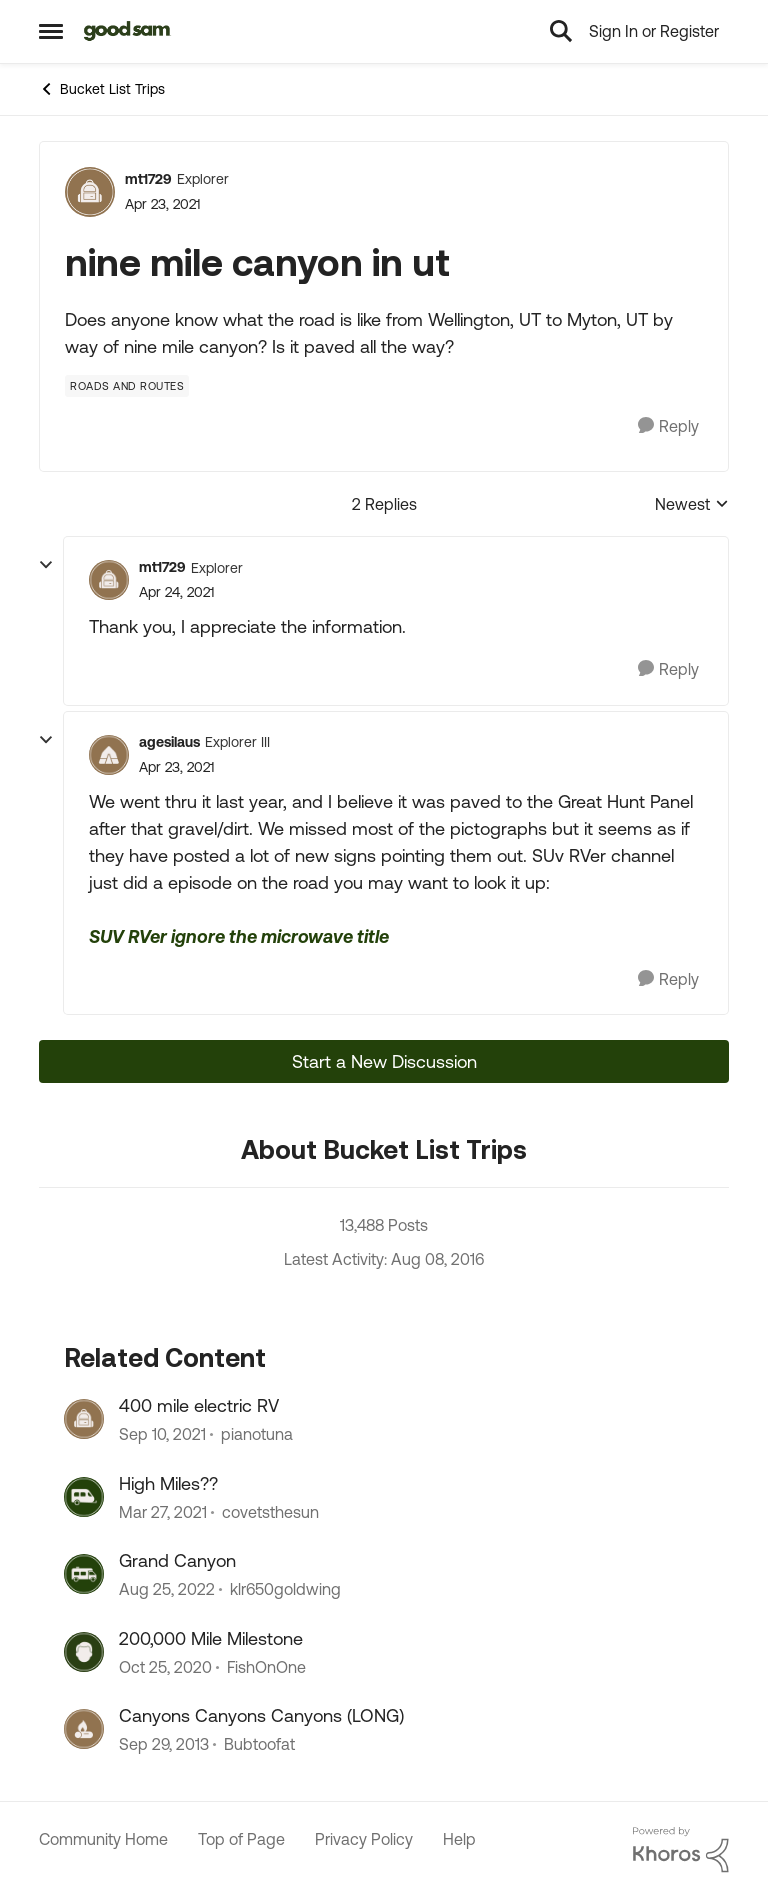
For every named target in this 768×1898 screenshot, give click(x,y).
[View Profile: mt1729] (90, 192)
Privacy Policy (364, 1839)
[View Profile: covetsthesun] (84, 1497)
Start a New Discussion (384, 1061)
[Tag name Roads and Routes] (127, 386)
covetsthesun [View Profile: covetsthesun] (270, 1512)
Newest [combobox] (692, 505)
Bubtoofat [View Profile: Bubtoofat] (259, 1744)
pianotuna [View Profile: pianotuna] (257, 1435)
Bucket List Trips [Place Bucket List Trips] (102, 89)
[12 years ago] (164, 1744)
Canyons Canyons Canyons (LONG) (261, 1715)
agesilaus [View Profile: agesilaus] (169, 742)
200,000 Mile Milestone (211, 1638)
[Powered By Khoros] (681, 1850)
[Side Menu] (51, 31)
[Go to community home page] (127, 31)
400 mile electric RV (199, 1405)
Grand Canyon (177, 1560)
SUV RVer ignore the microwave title (239, 936)
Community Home (103, 1839)
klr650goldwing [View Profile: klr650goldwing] (285, 1590)
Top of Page (241, 1839)
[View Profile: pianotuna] (84, 1419)
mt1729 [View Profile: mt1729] (148, 179)
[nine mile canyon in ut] (176, 592)
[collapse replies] (46, 565)
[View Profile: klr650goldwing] (84, 1574)
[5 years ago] (163, 1512)
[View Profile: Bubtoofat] (84, 1729)
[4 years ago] (162, 1435)
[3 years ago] (167, 1590)
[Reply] (668, 426)
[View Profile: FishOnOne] (84, 1652)
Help (459, 1839)
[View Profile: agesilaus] (109, 755)
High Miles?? (168, 1483)
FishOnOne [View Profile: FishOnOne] (266, 1667)
